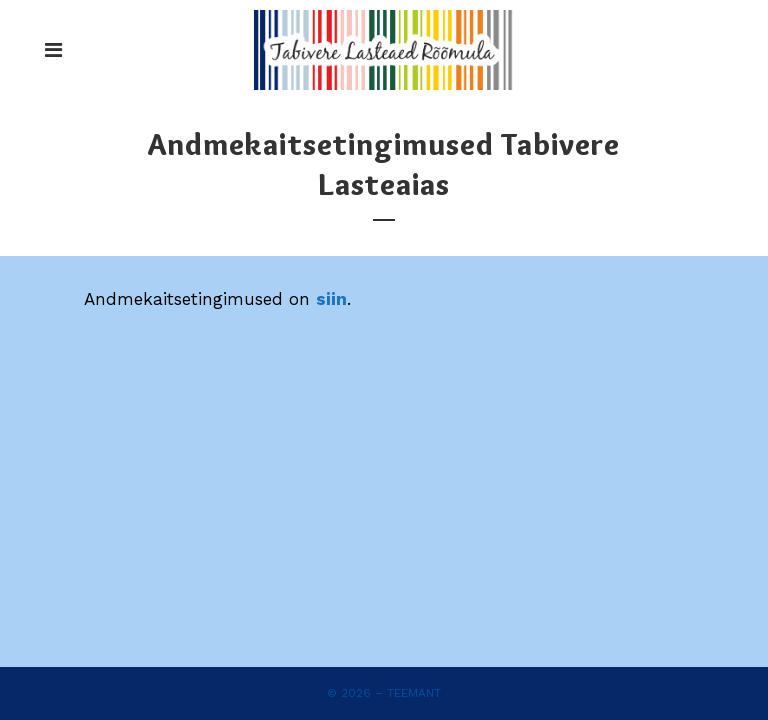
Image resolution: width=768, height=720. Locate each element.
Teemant (414, 693)
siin (331, 299)
